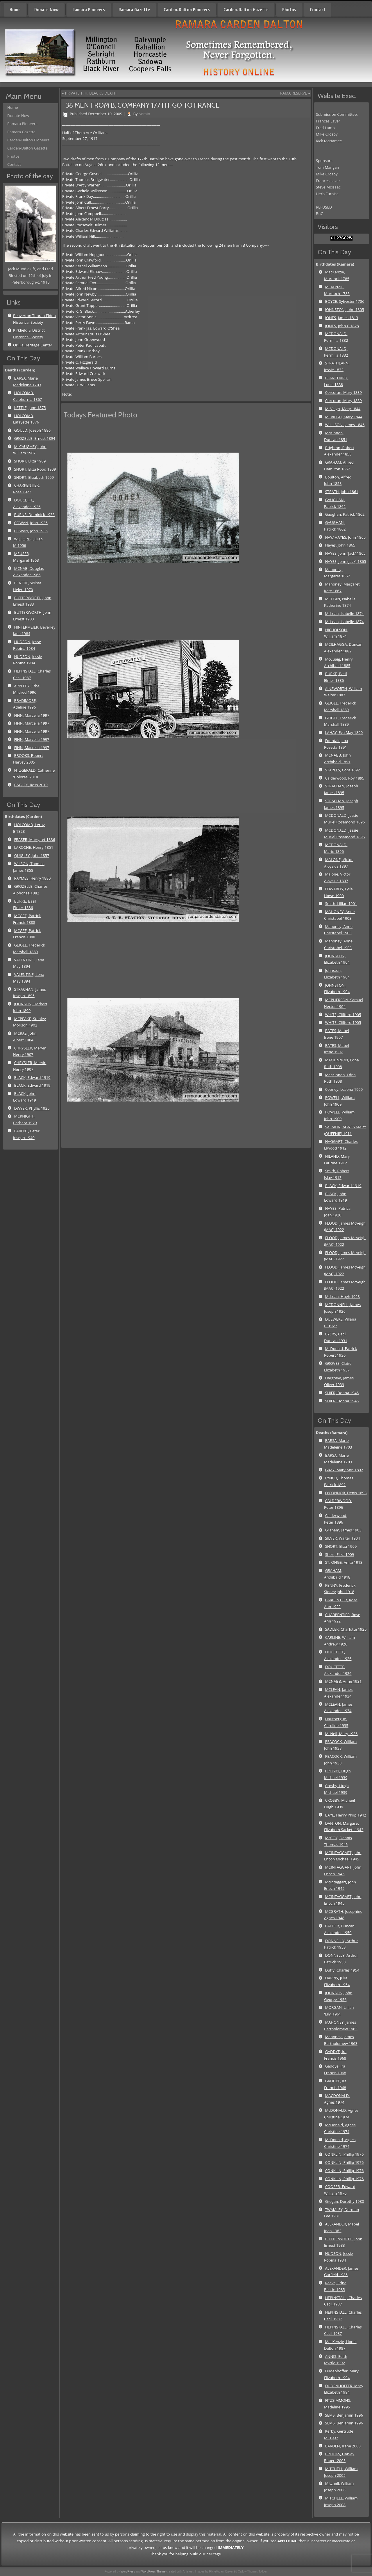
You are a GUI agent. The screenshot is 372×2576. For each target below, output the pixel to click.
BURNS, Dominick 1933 (34, 514)
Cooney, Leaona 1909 (344, 1089)
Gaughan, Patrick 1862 (344, 514)
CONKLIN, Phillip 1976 (344, 2154)
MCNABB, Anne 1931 (343, 1681)
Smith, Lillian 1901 (341, 903)
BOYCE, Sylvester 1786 (344, 301)
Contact (318, 9)
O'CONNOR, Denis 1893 (345, 1492)
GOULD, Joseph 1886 (32, 430)
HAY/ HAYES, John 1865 (345, 537)
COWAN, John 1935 (30, 522)
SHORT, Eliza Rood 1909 (35, 469)
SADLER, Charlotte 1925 (345, 1629)
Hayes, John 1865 (340, 545)
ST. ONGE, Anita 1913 (343, 1562)
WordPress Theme (154, 2571)
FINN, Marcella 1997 (31, 715)
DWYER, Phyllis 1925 (31, 1108)
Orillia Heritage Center (32, 345)
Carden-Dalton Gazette (246, 9)
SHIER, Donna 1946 (342, 1392)
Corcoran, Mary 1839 (343, 392)
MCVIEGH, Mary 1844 (343, 416)
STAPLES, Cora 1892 (342, 770)
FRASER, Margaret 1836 (34, 839)
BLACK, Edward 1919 (32, 1077)
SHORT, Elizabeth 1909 (34, 477)
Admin (144, 113)
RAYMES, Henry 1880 (32, 878)
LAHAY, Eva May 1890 (344, 732)
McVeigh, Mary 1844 (342, 408)
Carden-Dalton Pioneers (187, 9)
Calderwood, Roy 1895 (344, 778)
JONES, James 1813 (341, 317)
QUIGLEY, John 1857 (31, 855)
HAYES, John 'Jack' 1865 (345, 553)
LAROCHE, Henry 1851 (33, 847)
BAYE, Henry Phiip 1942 (345, 1815)
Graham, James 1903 (343, 1530)
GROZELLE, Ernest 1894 (34, 438)
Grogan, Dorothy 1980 (344, 2201)
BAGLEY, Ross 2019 (30, 784)
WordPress (128, 2571)
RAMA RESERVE (293, 93)
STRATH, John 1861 (341, 491)
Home (15, 9)
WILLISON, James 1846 (344, 424)
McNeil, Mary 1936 (341, 1733)
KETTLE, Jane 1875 (30, 407)
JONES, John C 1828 (342, 325)
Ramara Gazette (134, 9)
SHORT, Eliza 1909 (30, 461)
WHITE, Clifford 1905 (343, 1014)
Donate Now (46, 9)
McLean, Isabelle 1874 (344, 613)
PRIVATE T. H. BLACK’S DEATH (91, 93)
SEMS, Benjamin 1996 (344, 2415)
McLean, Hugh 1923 (342, 1296)
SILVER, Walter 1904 (342, 1538)
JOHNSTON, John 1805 (344, 309)
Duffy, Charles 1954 (342, 1970)
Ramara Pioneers (88, 9)
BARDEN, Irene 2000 (342, 2446)
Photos (289, 9)
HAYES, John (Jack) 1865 (345, 561)
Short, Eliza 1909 (339, 1554)
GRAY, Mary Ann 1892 (344, 1469)
